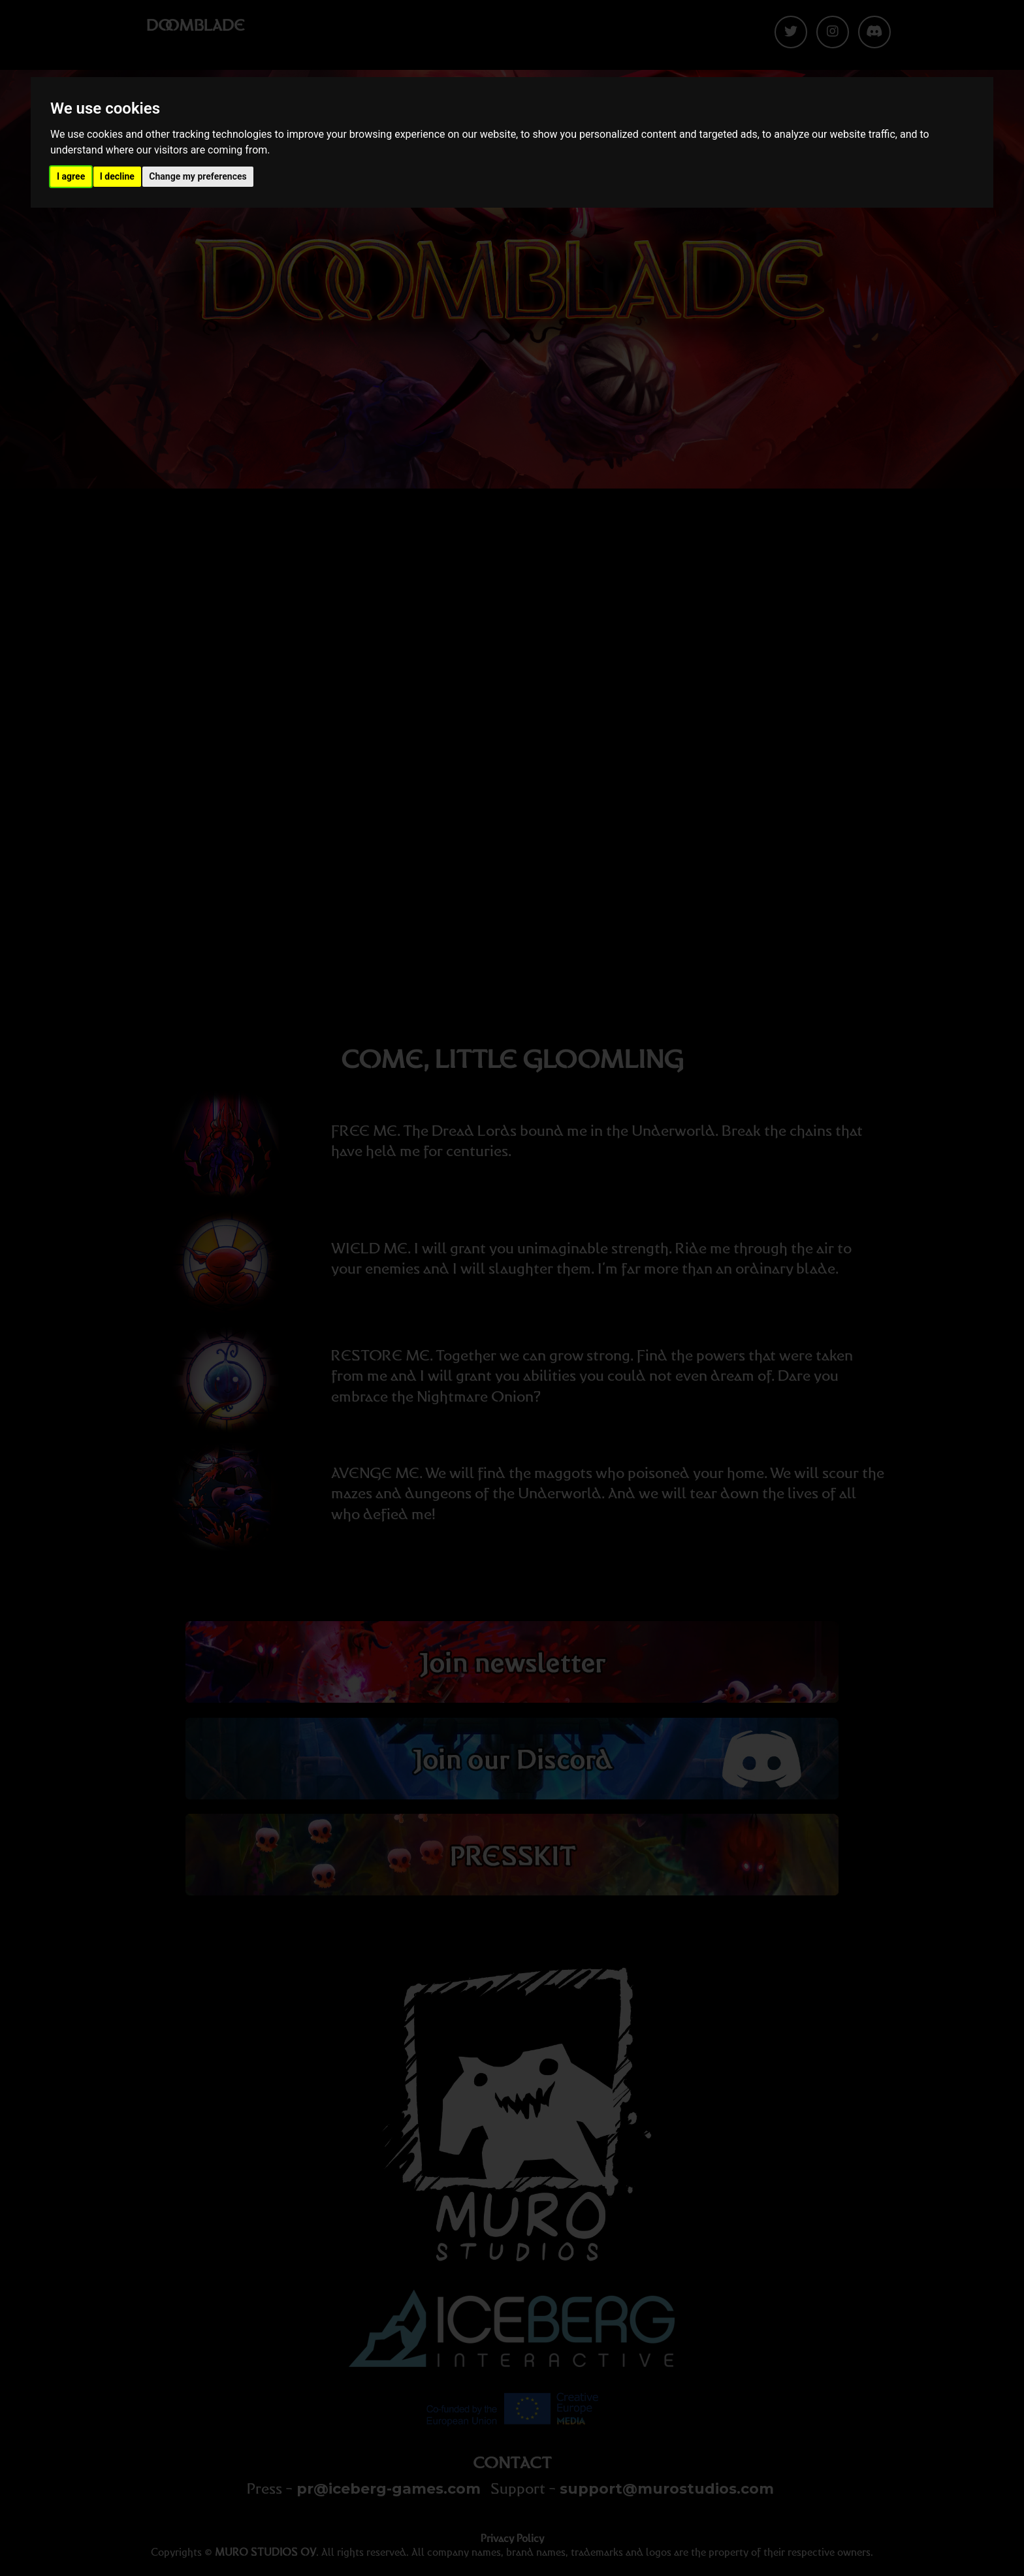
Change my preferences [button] (197, 176)
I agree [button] (71, 176)
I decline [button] (117, 176)
